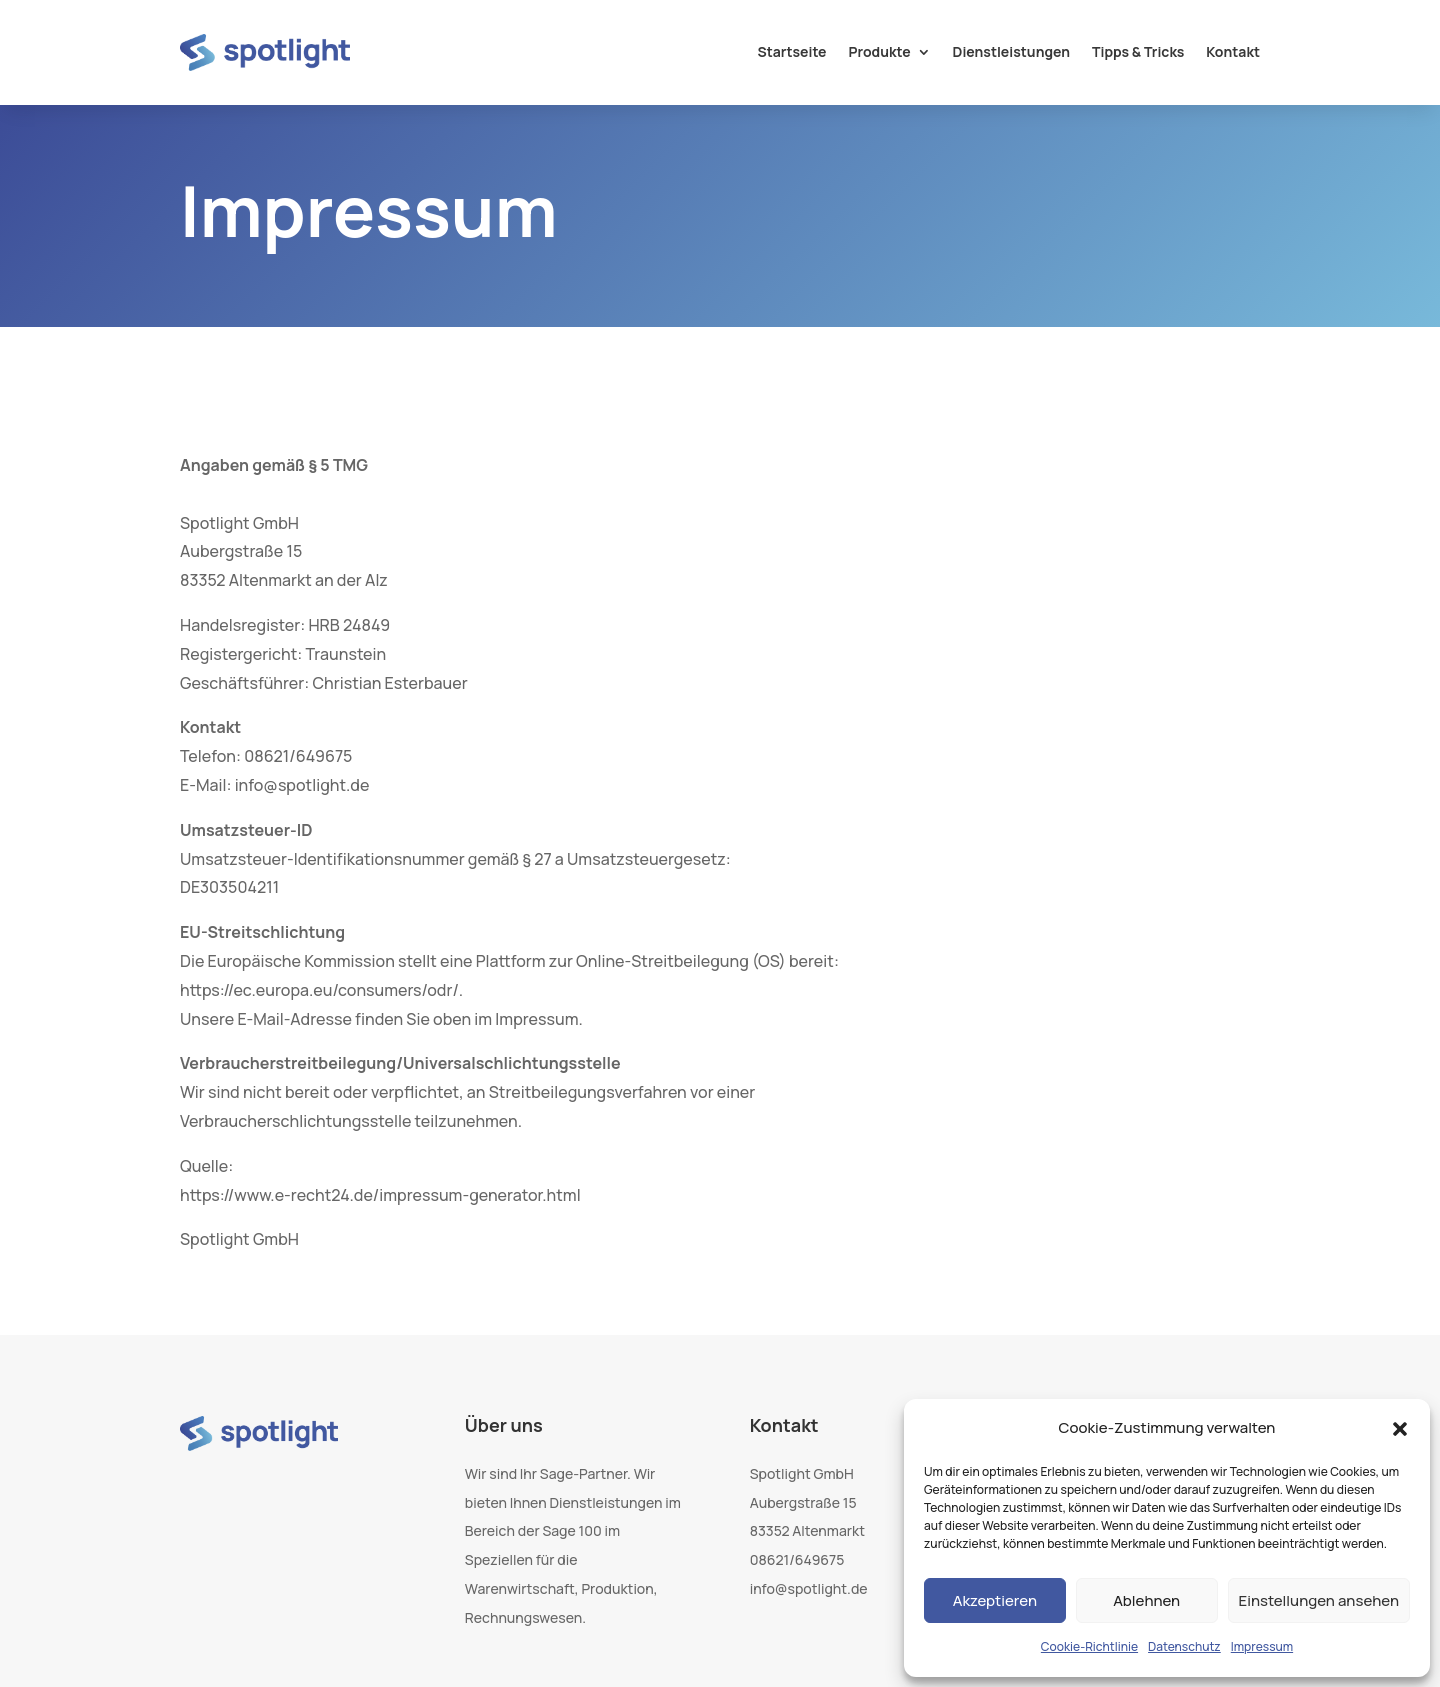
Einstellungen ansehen (1319, 1600)
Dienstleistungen (1011, 51)
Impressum (1262, 1646)
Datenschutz (1184, 1646)
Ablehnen (1146, 1600)
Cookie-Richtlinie (1089, 1646)
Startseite (791, 51)
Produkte (880, 51)
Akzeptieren (995, 1600)
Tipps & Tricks (1138, 51)
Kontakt (1233, 51)
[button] (1400, 1429)
